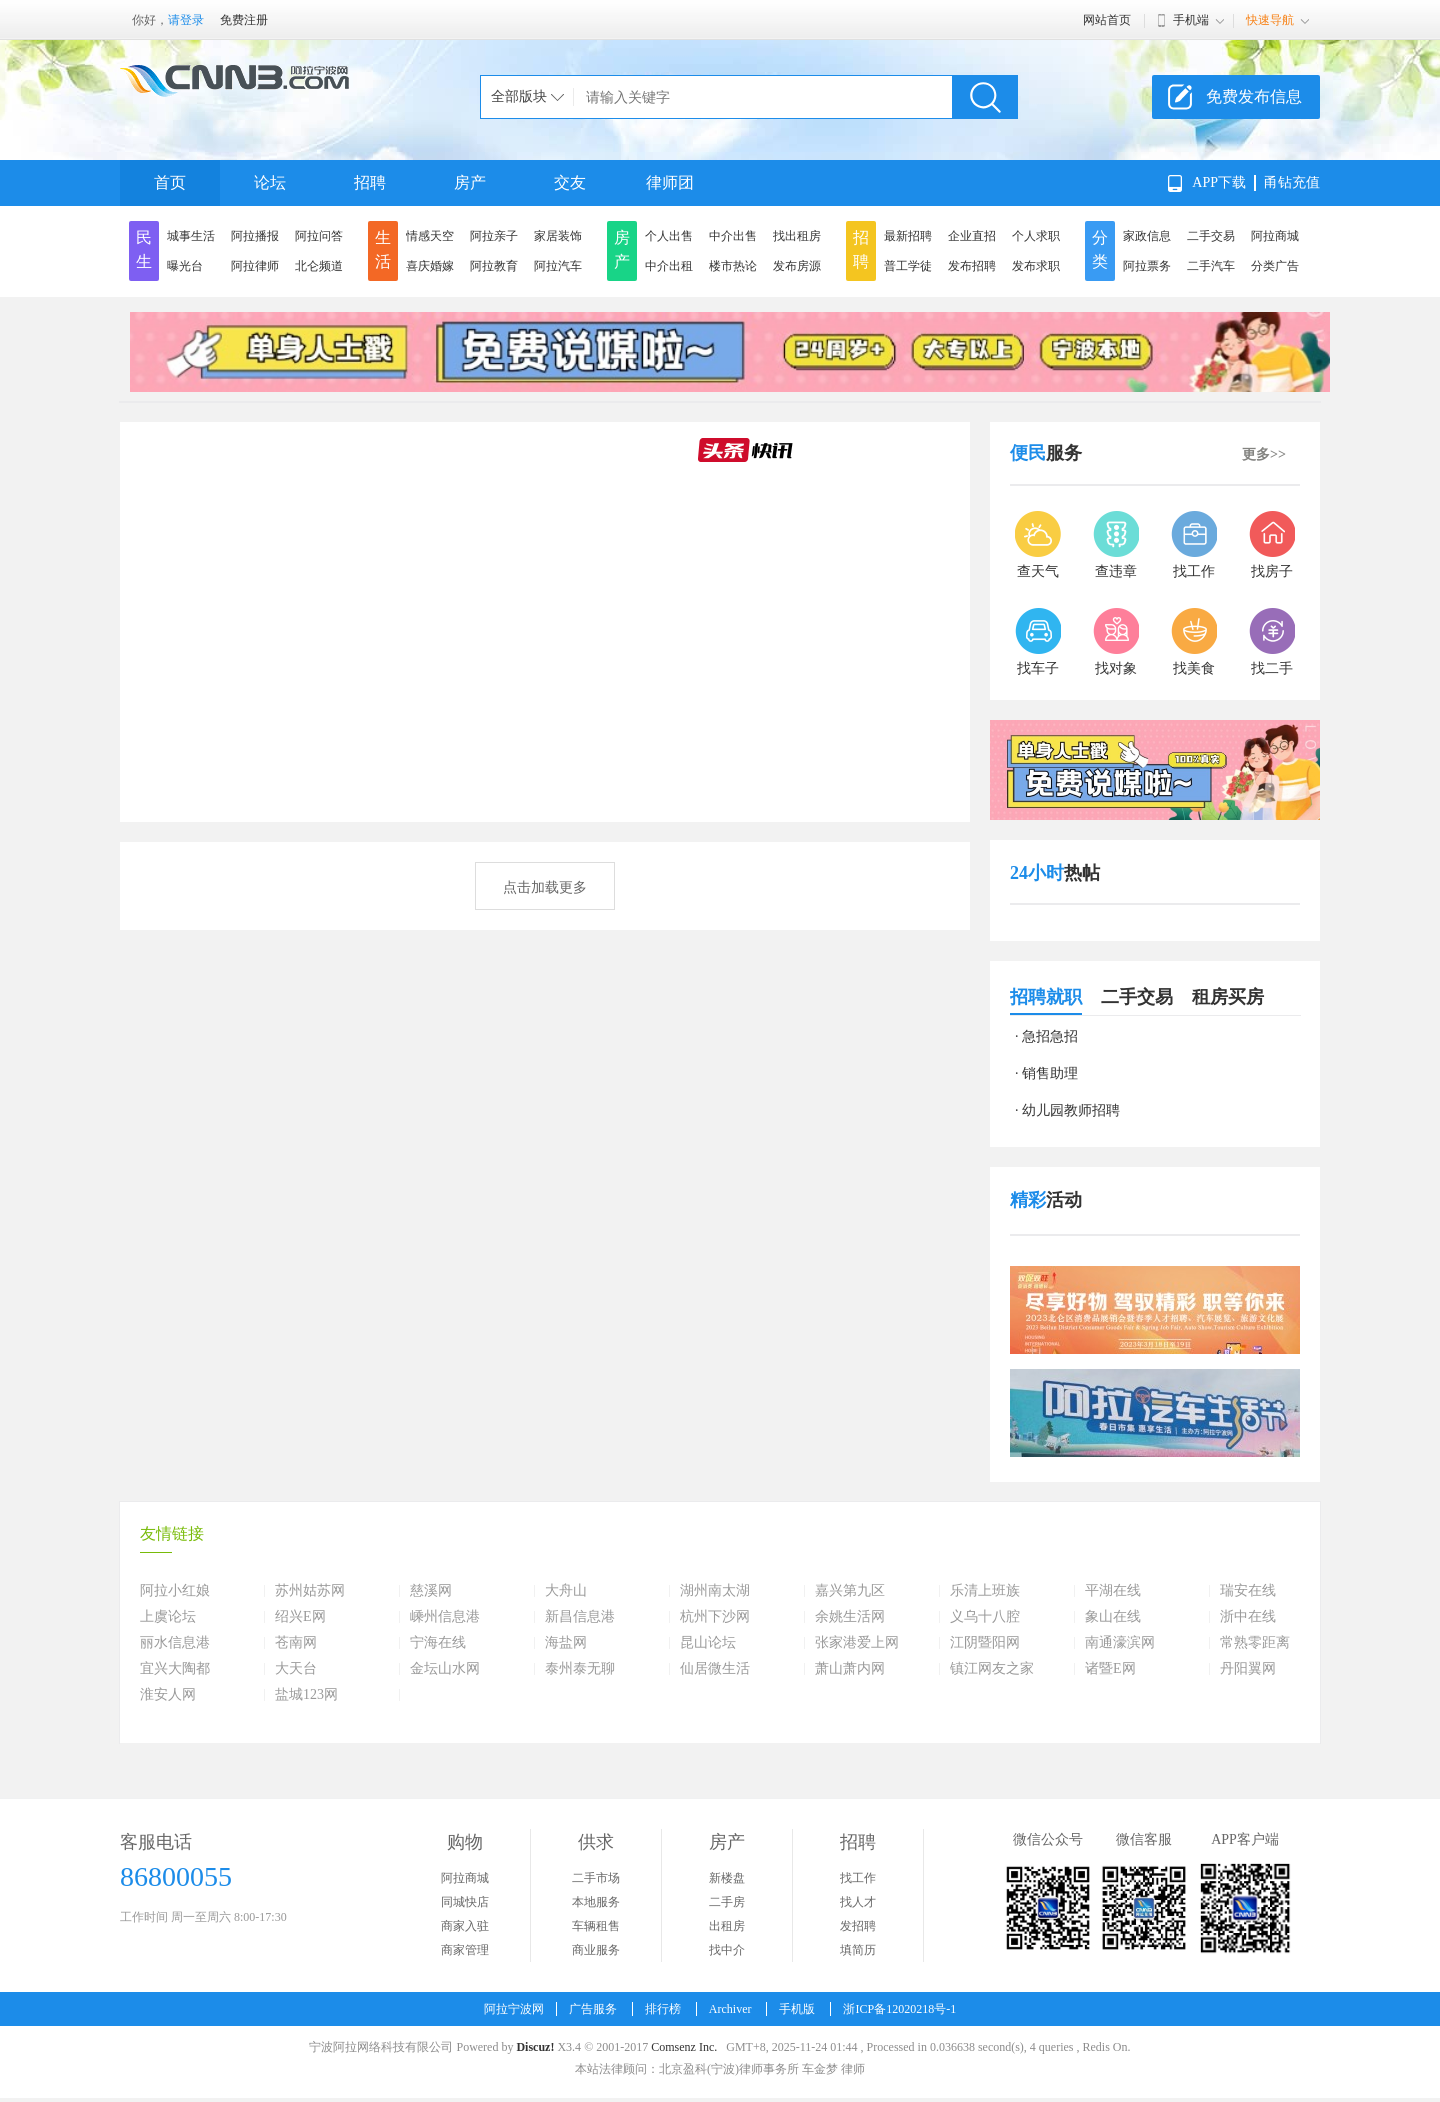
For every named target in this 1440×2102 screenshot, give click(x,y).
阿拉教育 (494, 266)
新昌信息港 (580, 1617)
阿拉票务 (1147, 266)
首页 (170, 182)
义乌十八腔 (985, 1617)
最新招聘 (908, 236)
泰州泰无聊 (580, 1669)
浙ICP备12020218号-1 (899, 2009)
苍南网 (296, 1643)
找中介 (727, 1950)
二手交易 (1211, 236)
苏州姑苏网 (310, 1591)
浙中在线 (1248, 1617)
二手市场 (596, 1878)
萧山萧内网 (850, 1669)
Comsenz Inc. (684, 2047)
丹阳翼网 (1248, 1669)
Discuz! (535, 2047)
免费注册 (244, 20)
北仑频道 (319, 266)
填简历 (858, 1950)
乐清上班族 (985, 1591)
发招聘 (858, 1926)
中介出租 (669, 266)
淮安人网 (168, 1695)
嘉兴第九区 (850, 1591)
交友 (570, 182)
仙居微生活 (715, 1669)
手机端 (1191, 20)
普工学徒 (908, 266)
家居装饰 (558, 236)
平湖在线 (1113, 1591)
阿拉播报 (255, 236)
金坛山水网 (445, 1669)
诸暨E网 (1110, 1669)
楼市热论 (733, 266)
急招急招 (1050, 1036)
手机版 (797, 2009)
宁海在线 (438, 1643)
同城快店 (465, 1902)
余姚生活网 (850, 1617)
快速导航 (1270, 20)
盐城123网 (306, 1695)
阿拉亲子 (494, 236)
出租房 (727, 1926)
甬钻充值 (1292, 182)
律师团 (670, 182)
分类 (1100, 249)
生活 (383, 249)
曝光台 (185, 266)
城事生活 (191, 236)
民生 (144, 249)
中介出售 (733, 236)
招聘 (370, 182)
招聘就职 (1046, 997)
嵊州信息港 (445, 1617)
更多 (1264, 454)
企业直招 (972, 236)
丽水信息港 (175, 1643)
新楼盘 (727, 1878)
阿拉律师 (255, 266)
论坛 (270, 182)
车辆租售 (596, 1926)
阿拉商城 (1275, 236)
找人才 (858, 1902)
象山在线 (1113, 1617)
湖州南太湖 (715, 1591)
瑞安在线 (1248, 1591)
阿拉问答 (319, 236)
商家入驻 (465, 1926)
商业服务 (596, 1950)
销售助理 (1050, 1073)
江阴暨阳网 (985, 1643)
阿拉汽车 (558, 266)
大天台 (296, 1669)
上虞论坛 (168, 1617)
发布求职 (1036, 266)
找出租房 (797, 236)
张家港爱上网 (857, 1643)
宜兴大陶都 (175, 1669)
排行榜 (663, 2009)
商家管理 (465, 1950)
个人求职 (1036, 236)
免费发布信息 (1254, 96)
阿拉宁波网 (514, 2009)
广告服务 (593, 2009)
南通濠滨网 (1120, 1643)
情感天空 (430, 236)
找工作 (858, 1878)
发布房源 (797, 266)
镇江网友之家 (992, 1669)
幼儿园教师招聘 (1071, 1110)
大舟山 (566, 1591)
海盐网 (566, 1643)
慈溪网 (431, 1591)
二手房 (727, 1902)
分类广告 (1275, 266)
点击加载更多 (545, 887)
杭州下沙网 (715, 1617)
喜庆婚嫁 (430, 266)
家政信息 (1147, 236)
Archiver (730, 2009)
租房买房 (1228, 997)
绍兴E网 (300, 1617)
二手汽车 (1211, 266)
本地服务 (596, 1902)
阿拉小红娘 (175, 1591)
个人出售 (669, 236)
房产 (470, 182)
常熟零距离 (1255, 1643)
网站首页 (1107, 20)
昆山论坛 (708, 1643)
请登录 (186, 20)
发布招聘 (972, 266)
